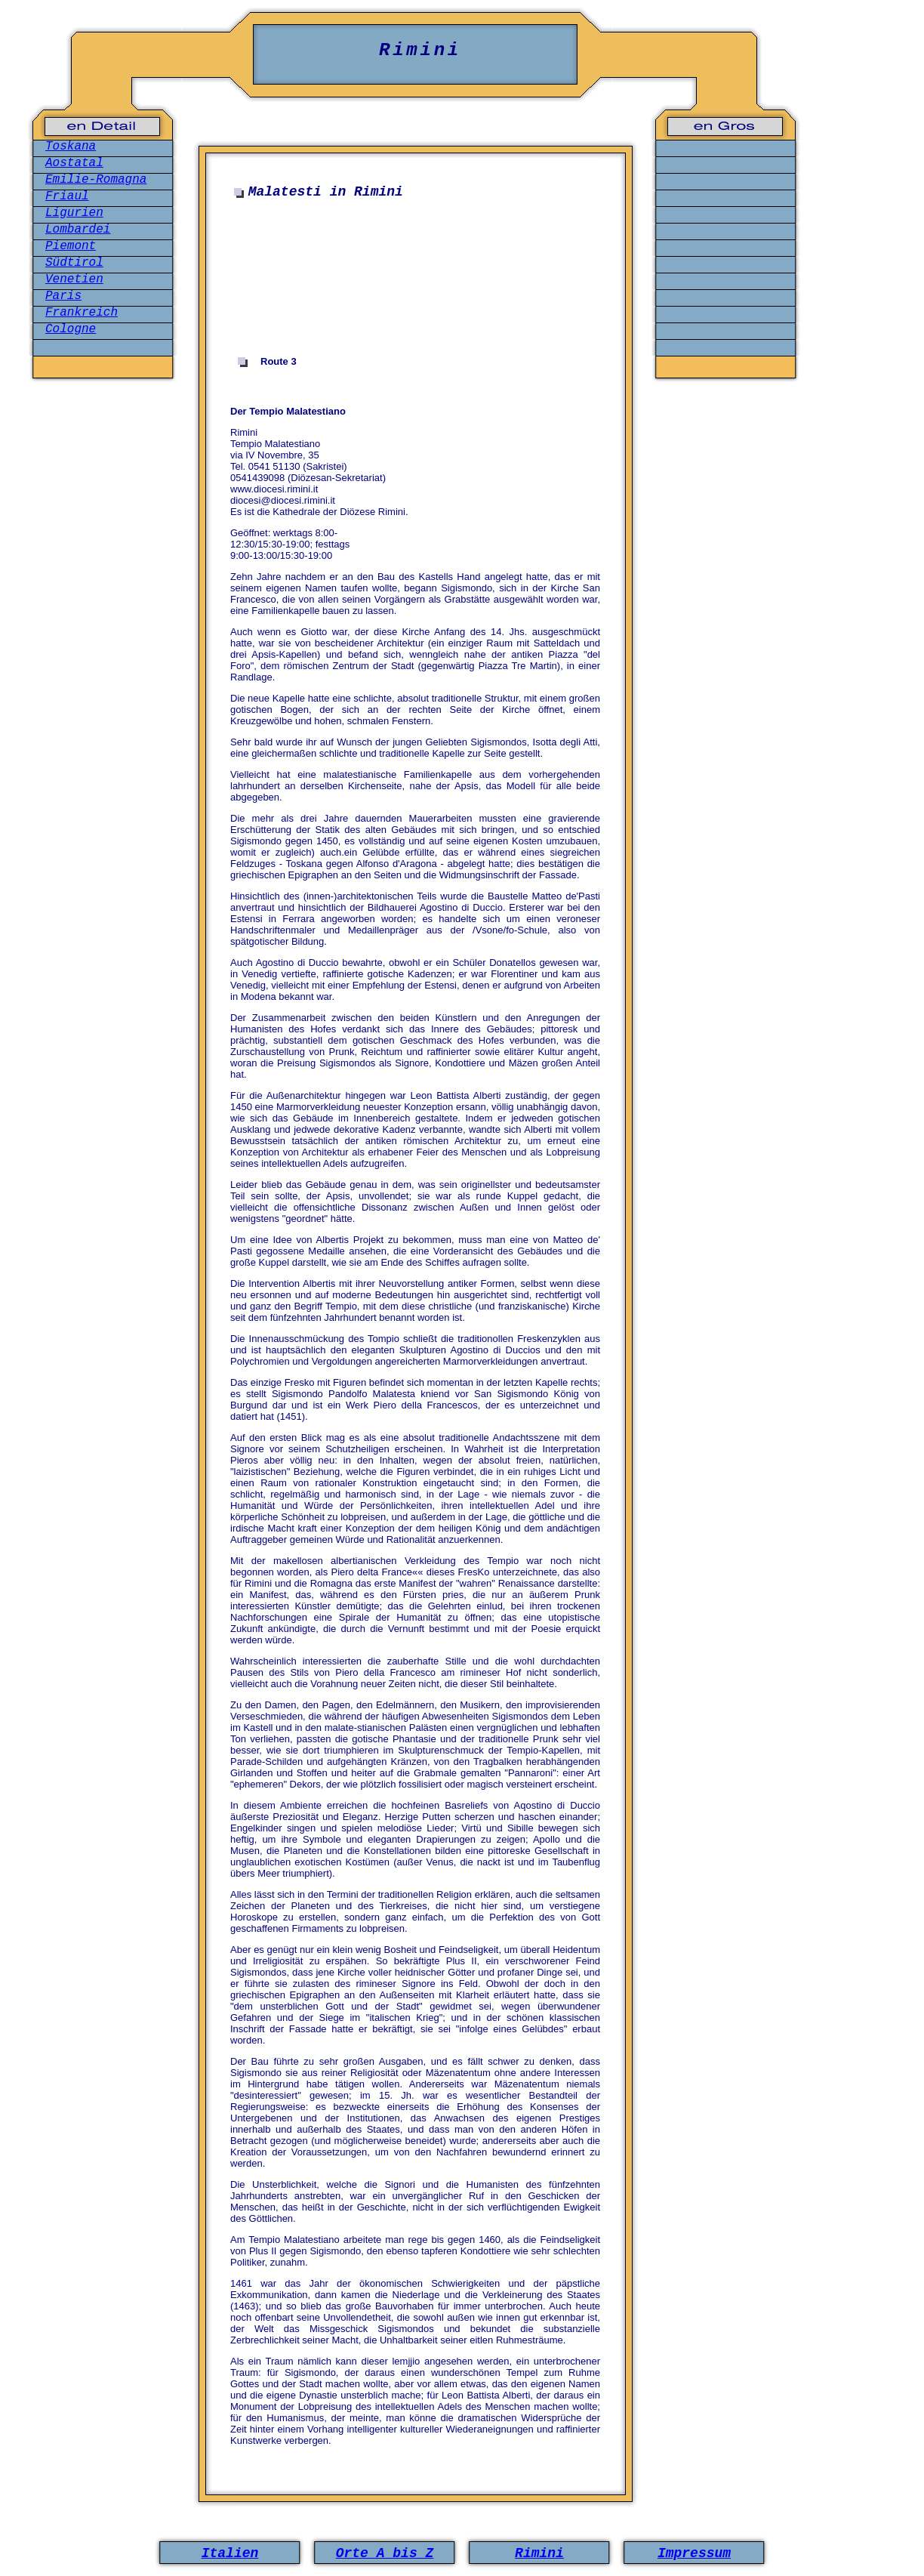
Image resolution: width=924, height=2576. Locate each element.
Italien (230, 2553)
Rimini (539, 2553)
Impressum (694, 2553)
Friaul (67, 196)
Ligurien (74, 213)
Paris (63, 296)
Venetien (74, 279)
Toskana (70, 146)
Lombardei (77, 229)
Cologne (70, 329)
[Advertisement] (419, 278)
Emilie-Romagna (95, 180)
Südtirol (74, 263)
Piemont (70, 246)
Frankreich (81, 312)
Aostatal (74, 163)
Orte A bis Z (385, 2553)
